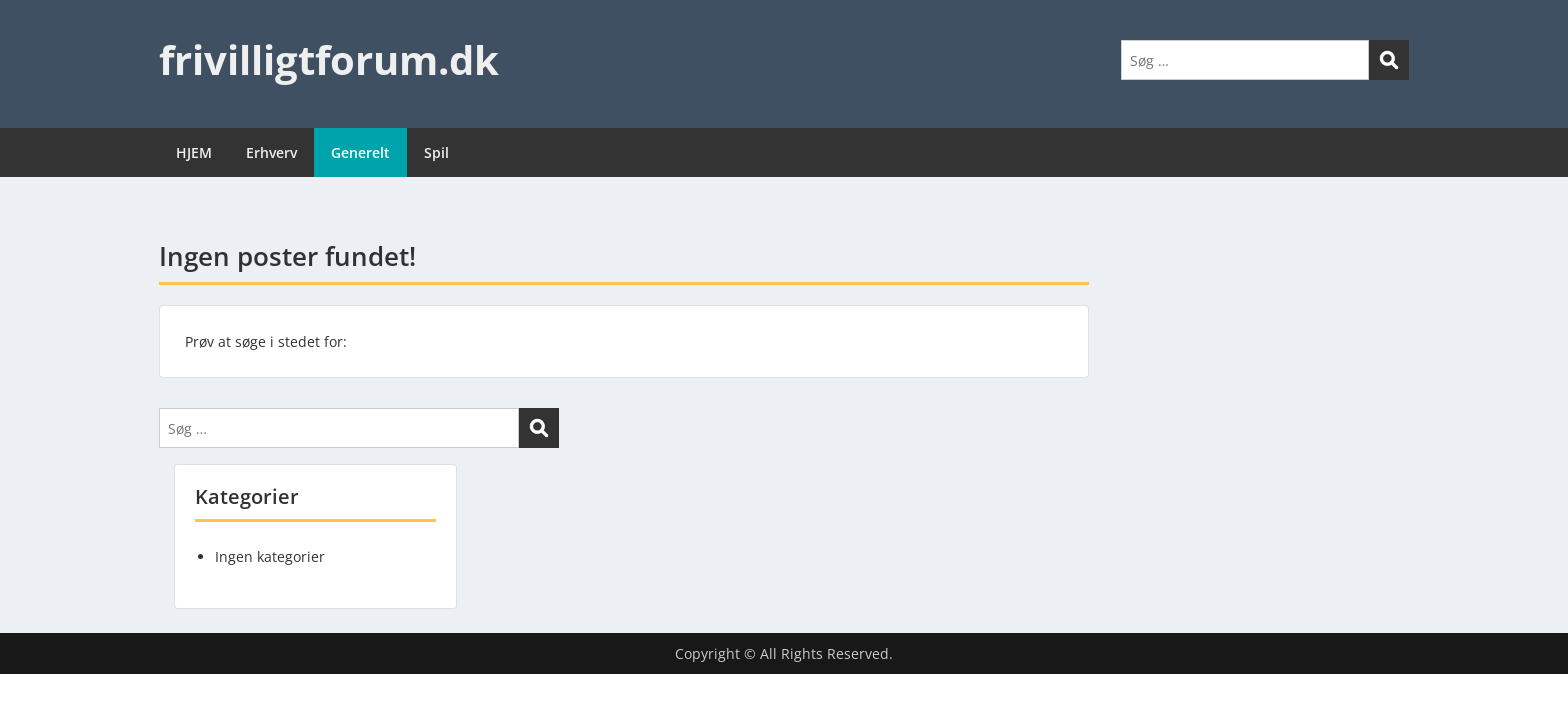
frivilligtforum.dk (329, 59)
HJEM (194, 152)
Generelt (360, 152)
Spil (436, 152)
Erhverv (271, 152)
